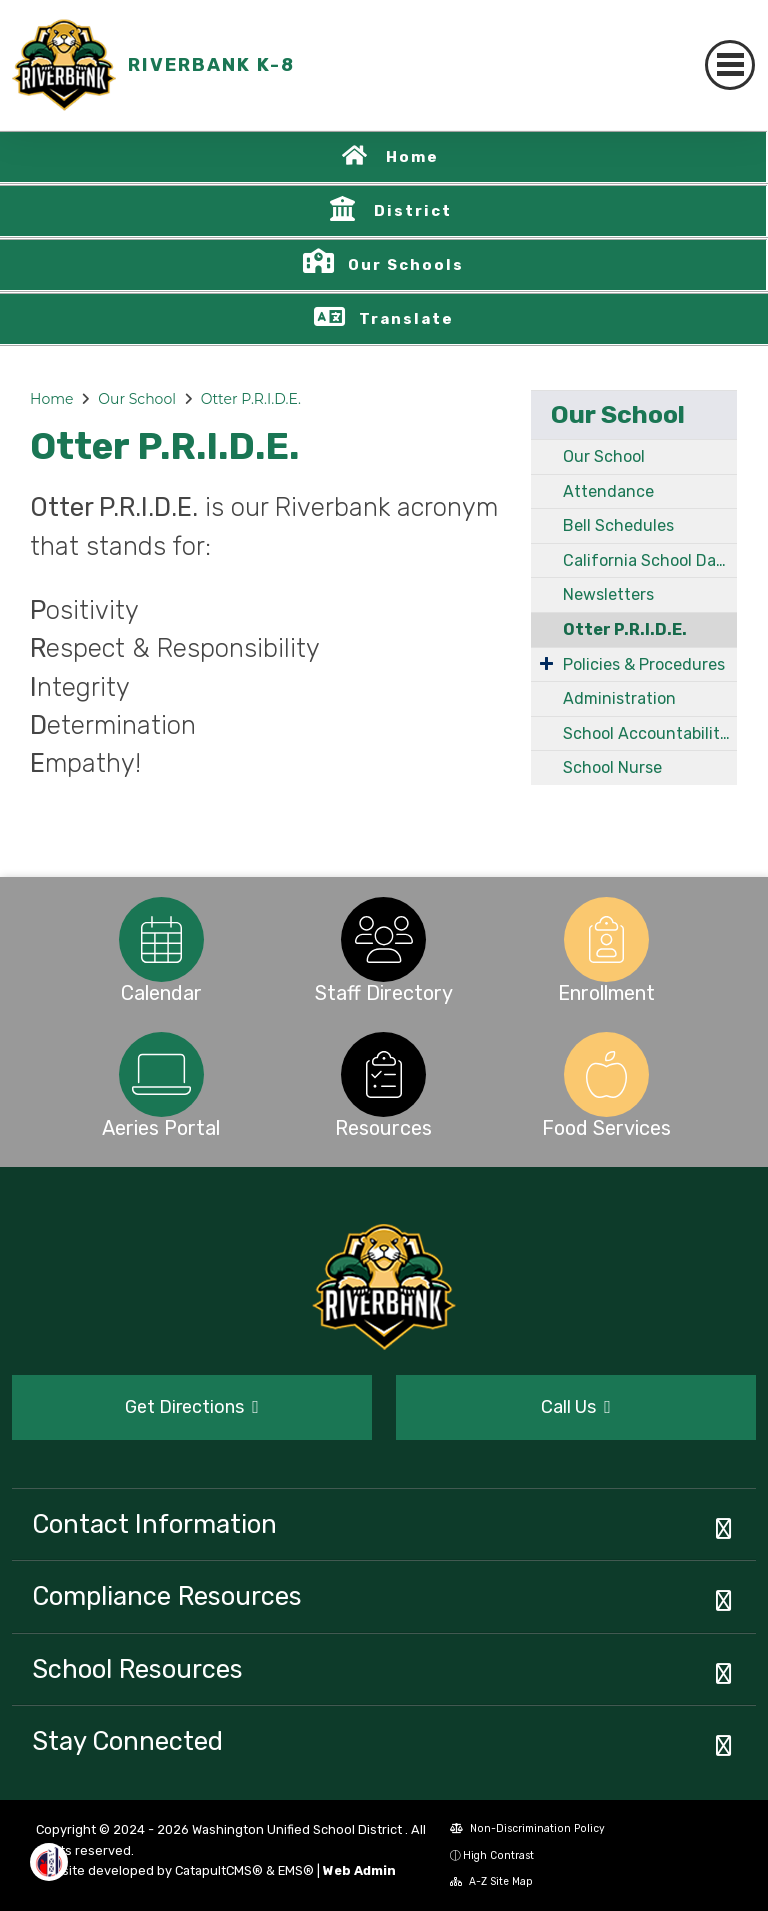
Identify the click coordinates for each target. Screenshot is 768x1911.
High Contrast (498, 1855)
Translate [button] (406, 319)
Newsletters (608, 594)
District (413, 211)
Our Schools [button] (406, 265)
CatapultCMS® (219, 1870)
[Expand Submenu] (546, 663)
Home (412, 157)
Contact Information (154, 1524)
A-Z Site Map (491, 1881)
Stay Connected (127, 1741)
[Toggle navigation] (730, 65)
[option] (161, 939)
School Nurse (612, 767)
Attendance (608, 491)
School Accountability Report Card (650, 733)
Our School (137, 399)
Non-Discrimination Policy (527, 1828)
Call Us (576, 1407)
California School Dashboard (650, 560)
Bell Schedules (618, 525)
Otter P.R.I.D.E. (251, 399)
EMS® (296, 1870)
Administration (619, 698)
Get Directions (192, 1407)
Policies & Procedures (644, 664)
